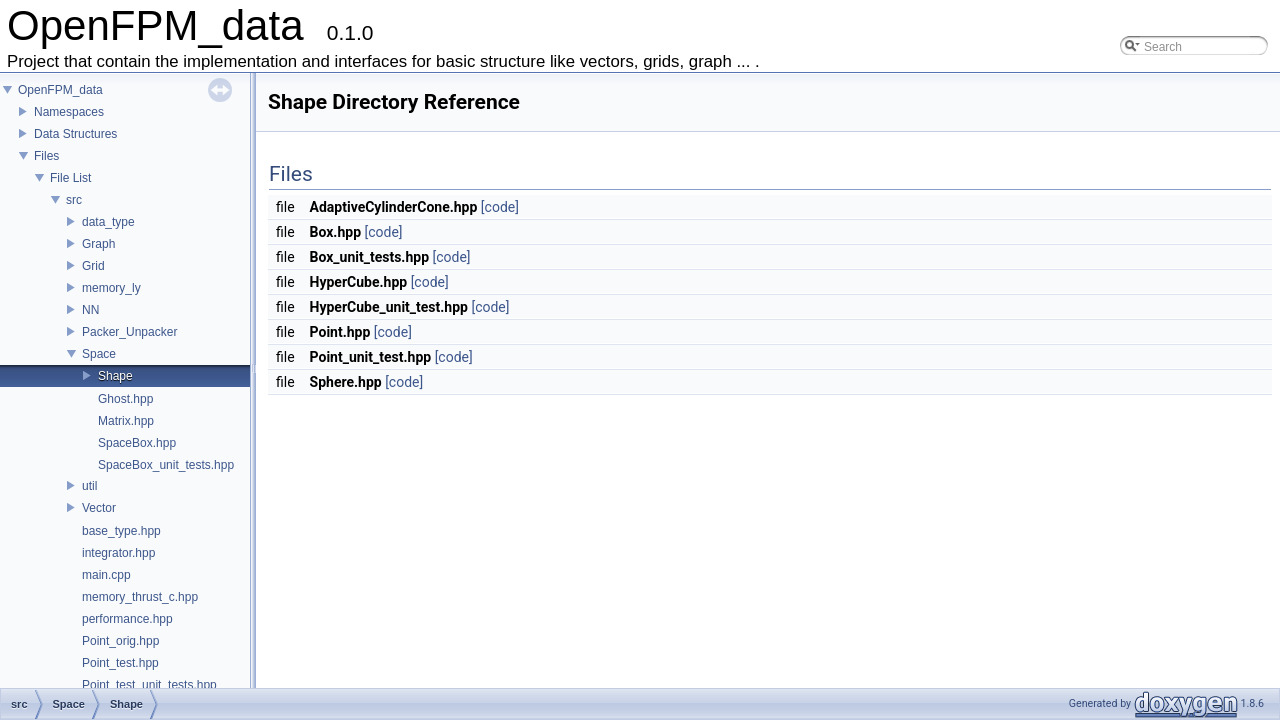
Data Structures (75, 134)
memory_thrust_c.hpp (140, 597)
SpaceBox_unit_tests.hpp (166, 465)
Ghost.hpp (125, 399)
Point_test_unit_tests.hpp (149, 685)
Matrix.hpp (126, 421)
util (89, 486)
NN (90, 310)
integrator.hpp (118, 553)
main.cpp (106, 575)
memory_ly (111, 288)
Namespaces (69, 112)
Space (99, 354)
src (74, 200)
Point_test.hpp (120, 663)
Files (46, 156)
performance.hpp (127, 619)
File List (70, 178)
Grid (93, 266)
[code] (500, 207)
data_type (108, 222)
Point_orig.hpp (120, 641)
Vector (99, 508)
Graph (98, 244)
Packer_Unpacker (129, 332)
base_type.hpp (121, 531)
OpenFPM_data (60, 90)
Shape (115, 376)
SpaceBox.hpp (137, 443)
